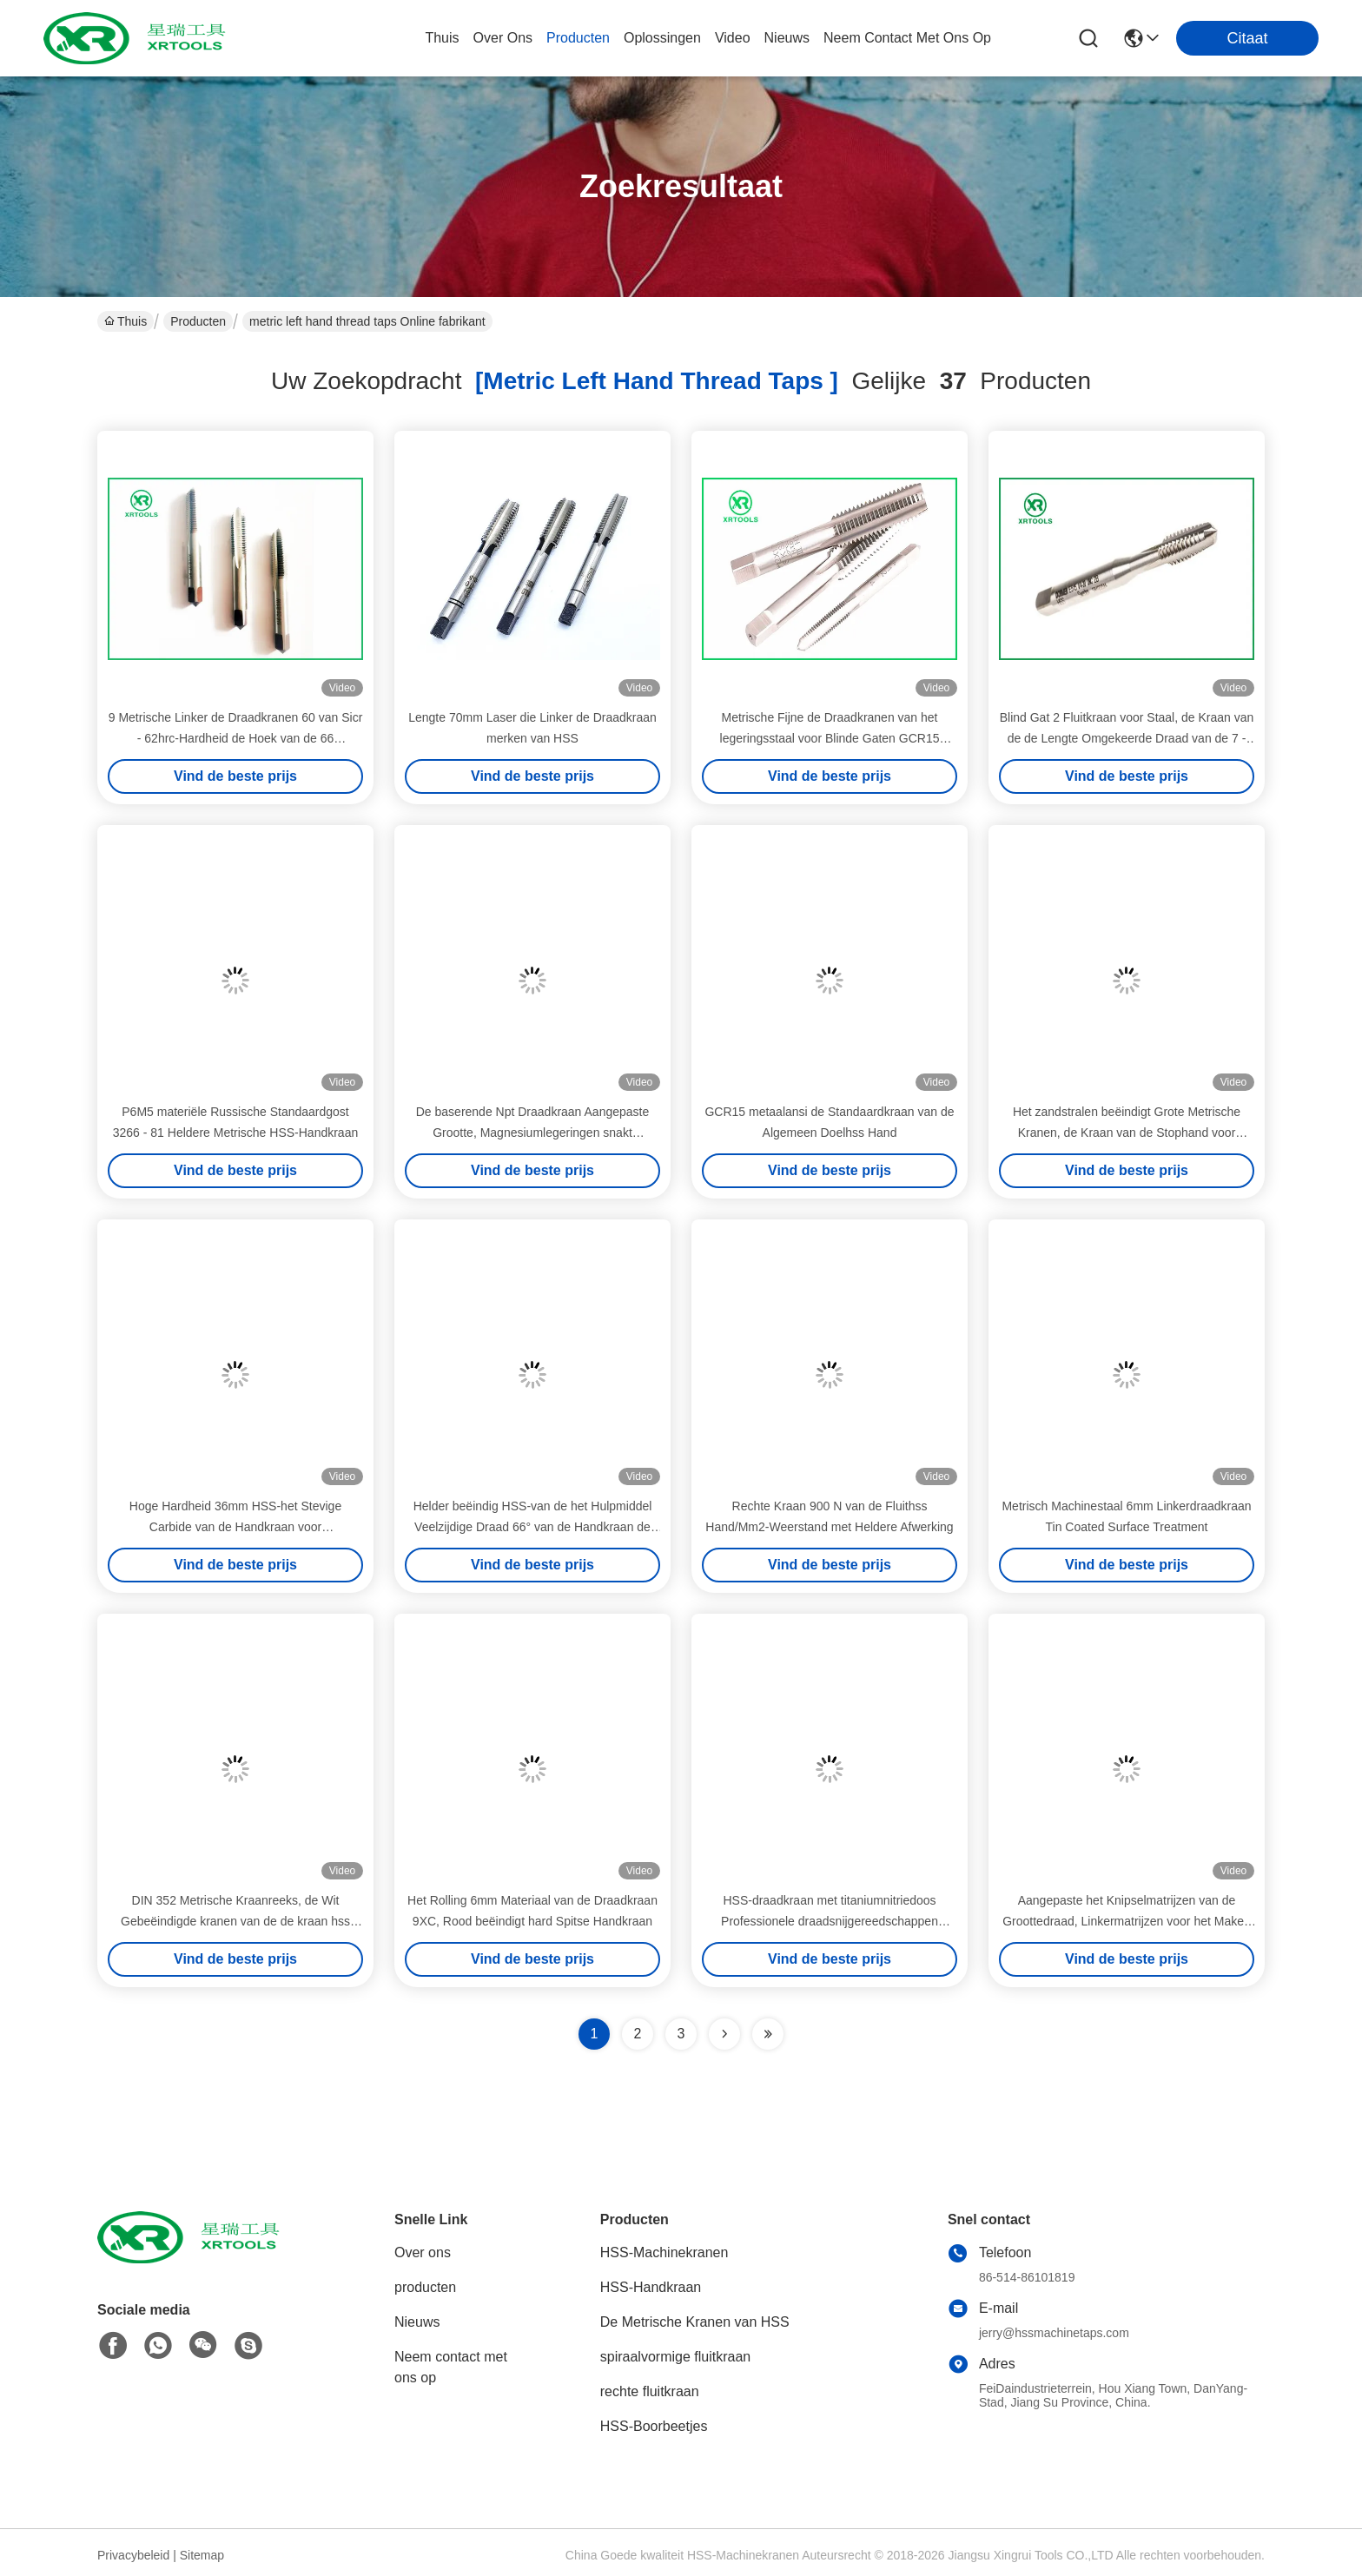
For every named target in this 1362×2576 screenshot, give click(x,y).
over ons (502, 37)
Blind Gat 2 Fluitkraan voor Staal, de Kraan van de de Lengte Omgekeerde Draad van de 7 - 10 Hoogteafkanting (1127, 738)
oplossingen (662, 37)
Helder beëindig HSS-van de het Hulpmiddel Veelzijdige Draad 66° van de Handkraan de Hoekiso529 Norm (532, 1527)
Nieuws (417, 2322)
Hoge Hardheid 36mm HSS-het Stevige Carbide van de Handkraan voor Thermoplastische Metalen (235, 1527)
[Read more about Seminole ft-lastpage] (767, 2034)
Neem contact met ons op (450, 2367)
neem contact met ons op (907, 37)
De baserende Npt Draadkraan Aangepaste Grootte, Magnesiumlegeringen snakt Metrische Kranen (533, 1132)
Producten (198, 321)
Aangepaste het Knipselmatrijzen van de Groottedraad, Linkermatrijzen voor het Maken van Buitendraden (1126, 1921)
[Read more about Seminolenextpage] (724, 2034)
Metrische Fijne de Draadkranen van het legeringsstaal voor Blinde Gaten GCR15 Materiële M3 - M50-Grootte (830, 738)
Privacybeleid (133, 2555)
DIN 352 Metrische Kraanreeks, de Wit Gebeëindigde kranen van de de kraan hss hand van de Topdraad (235, 1921)
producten (578, 37)
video (732, 37)
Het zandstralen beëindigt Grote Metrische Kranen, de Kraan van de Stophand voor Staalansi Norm (1126, 1132)
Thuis (442, 37)
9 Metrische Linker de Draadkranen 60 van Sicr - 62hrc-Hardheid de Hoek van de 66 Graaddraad (236, 738)
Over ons (422, 2252)
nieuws (787, 37)
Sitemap (202, 2555)
